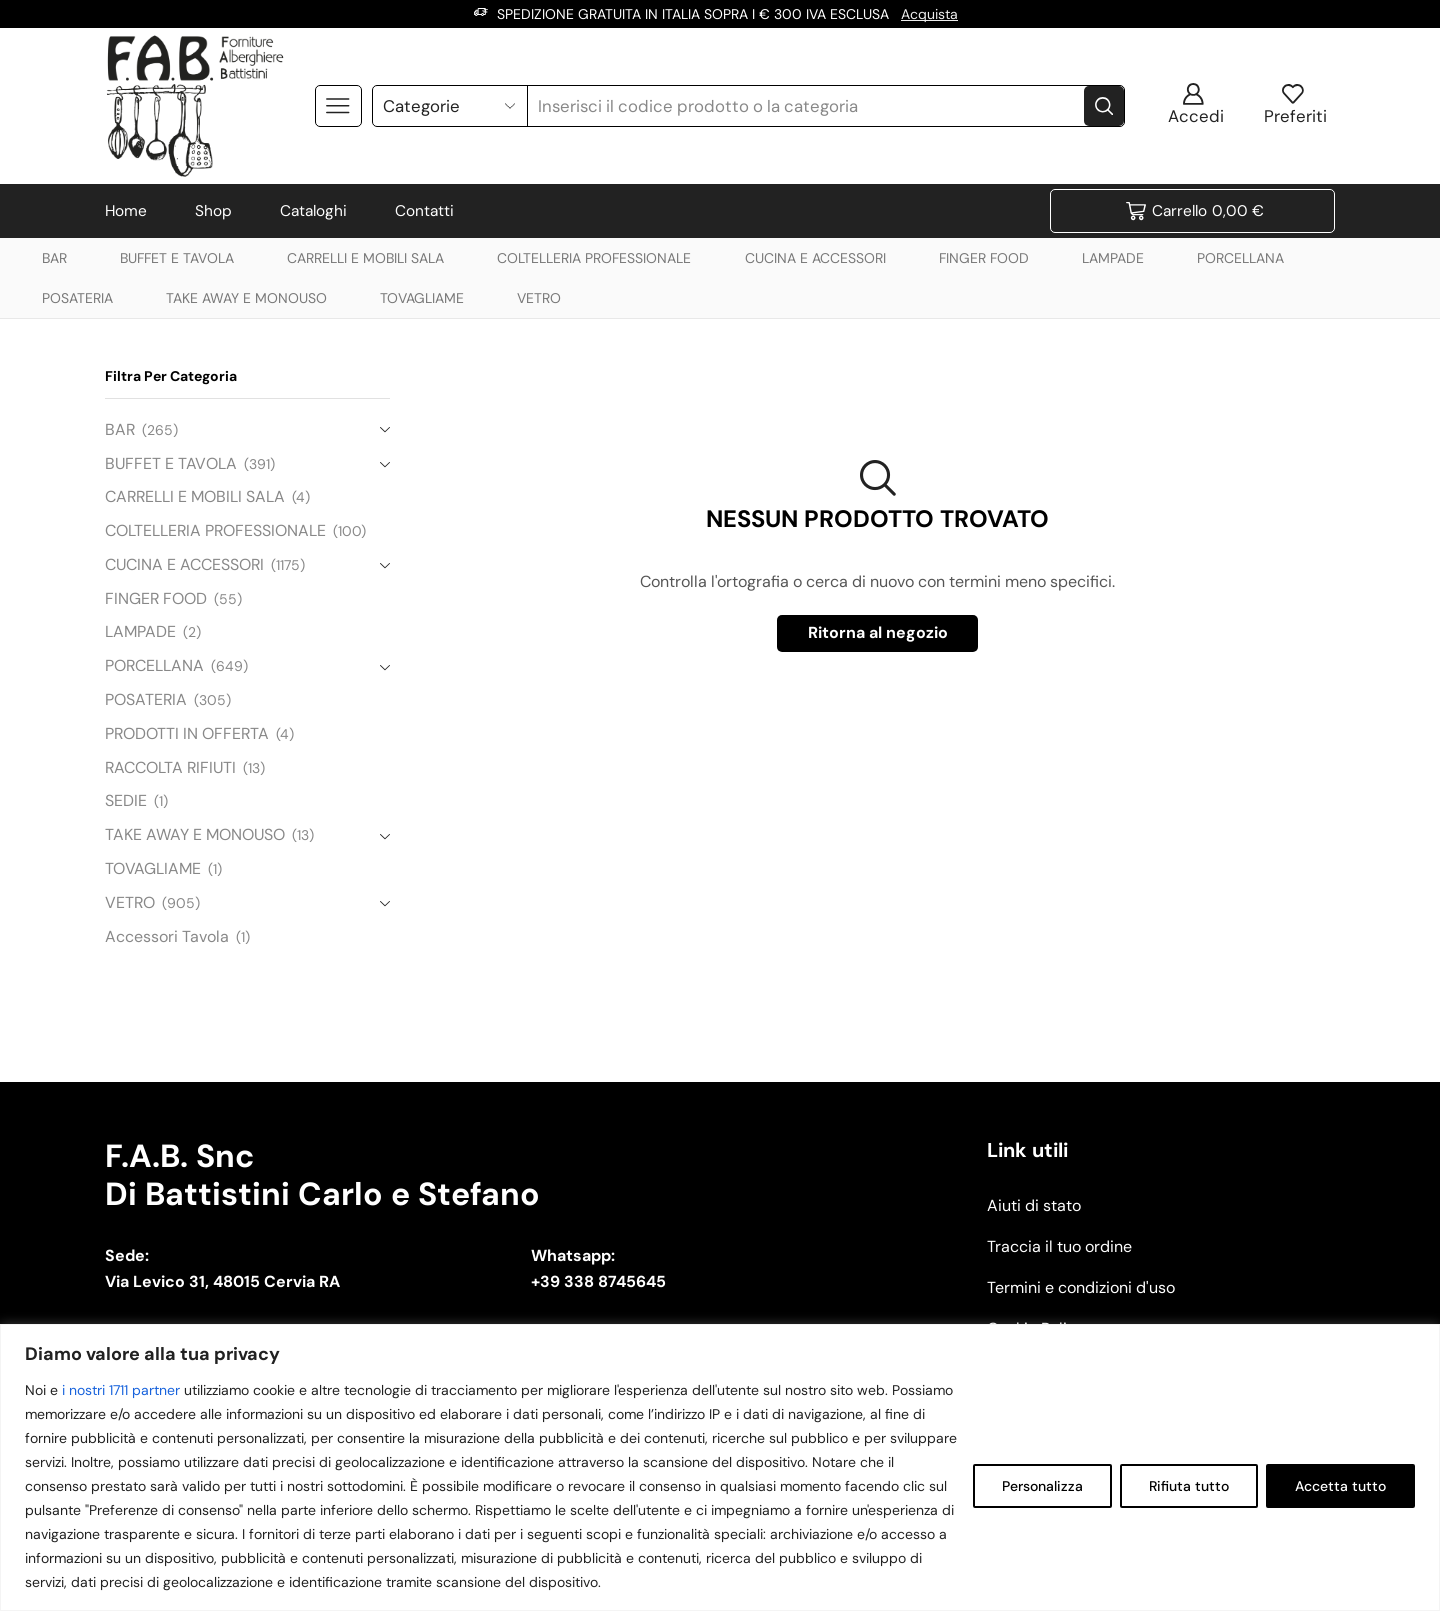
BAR (54, 258)
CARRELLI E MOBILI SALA (365, 258)
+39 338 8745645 (598, 1281)
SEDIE (126, 800)
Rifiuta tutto (1189, 1486)
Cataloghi (313, 211)
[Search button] (1104, 106)
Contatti (424, 211)
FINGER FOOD (984, 258)
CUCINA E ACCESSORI (815, 258)
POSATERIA (77, 298)
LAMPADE (1113, 258)
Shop (213, 211)
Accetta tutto (1340, 1486)
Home (126, 211)
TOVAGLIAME (422, 298)
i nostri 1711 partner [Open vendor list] (121, 1390)
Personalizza (1042, 1486)
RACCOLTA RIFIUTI (170, 767)
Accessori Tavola (167, 936)
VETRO (539, 298)
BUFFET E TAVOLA (177, 258)
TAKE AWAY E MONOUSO (246, 298)
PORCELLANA (1240, 258)
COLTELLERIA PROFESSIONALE (594, 258)
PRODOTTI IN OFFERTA (187, 733)
